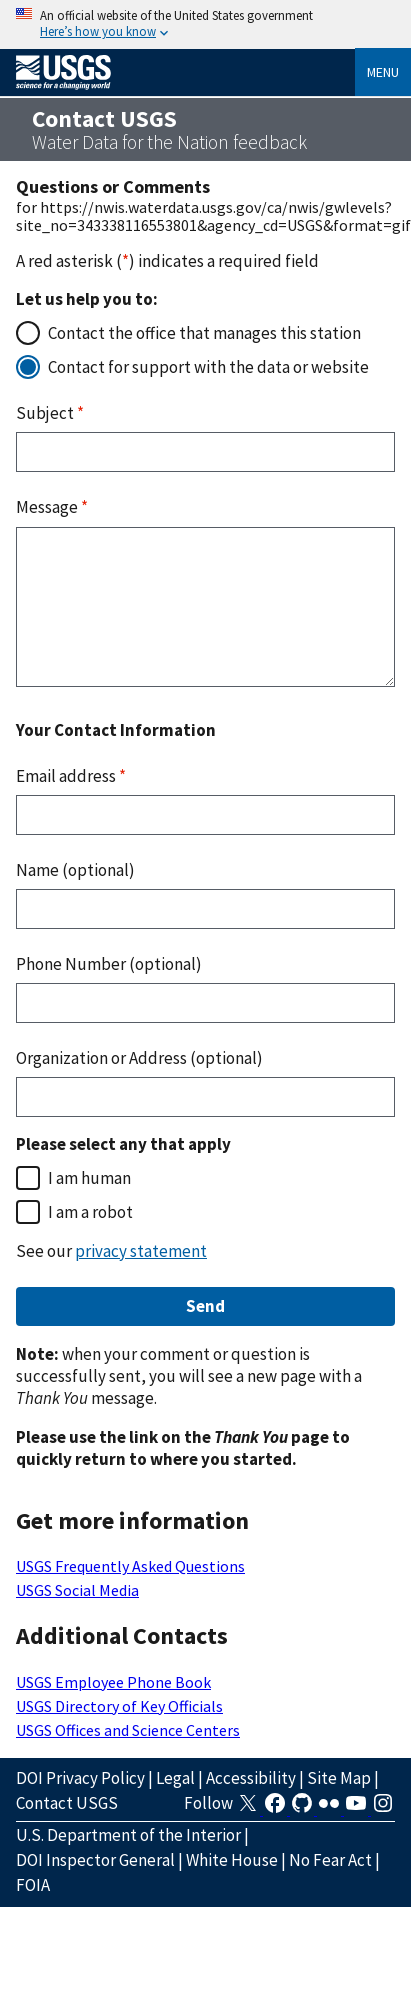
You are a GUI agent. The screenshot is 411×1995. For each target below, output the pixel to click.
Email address (71, 776)
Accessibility (251, 1778)
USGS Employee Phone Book (113, 1682)
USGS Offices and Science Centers (128, 1730)
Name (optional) (75, 870)
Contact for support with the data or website (208, 367)
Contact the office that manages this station (204, 333)
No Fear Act (330, 1860)
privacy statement (141, 1251)
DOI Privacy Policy (80, 1778)
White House (232, 1860)
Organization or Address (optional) (139, 1058)
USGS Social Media (77, 1590)
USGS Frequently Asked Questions (130, 1566)
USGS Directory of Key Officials (119, 1706)
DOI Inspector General (95, 1860)
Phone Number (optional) (109, 964)
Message (52, 507)
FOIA (33, 1885)
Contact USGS (67, 1803)
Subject (50, 413)
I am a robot (90, 1212)
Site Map (339, 1778)
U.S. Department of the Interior (128, 1835)
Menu (383, 72)
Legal (175, 1778)
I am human (89, 1178)
